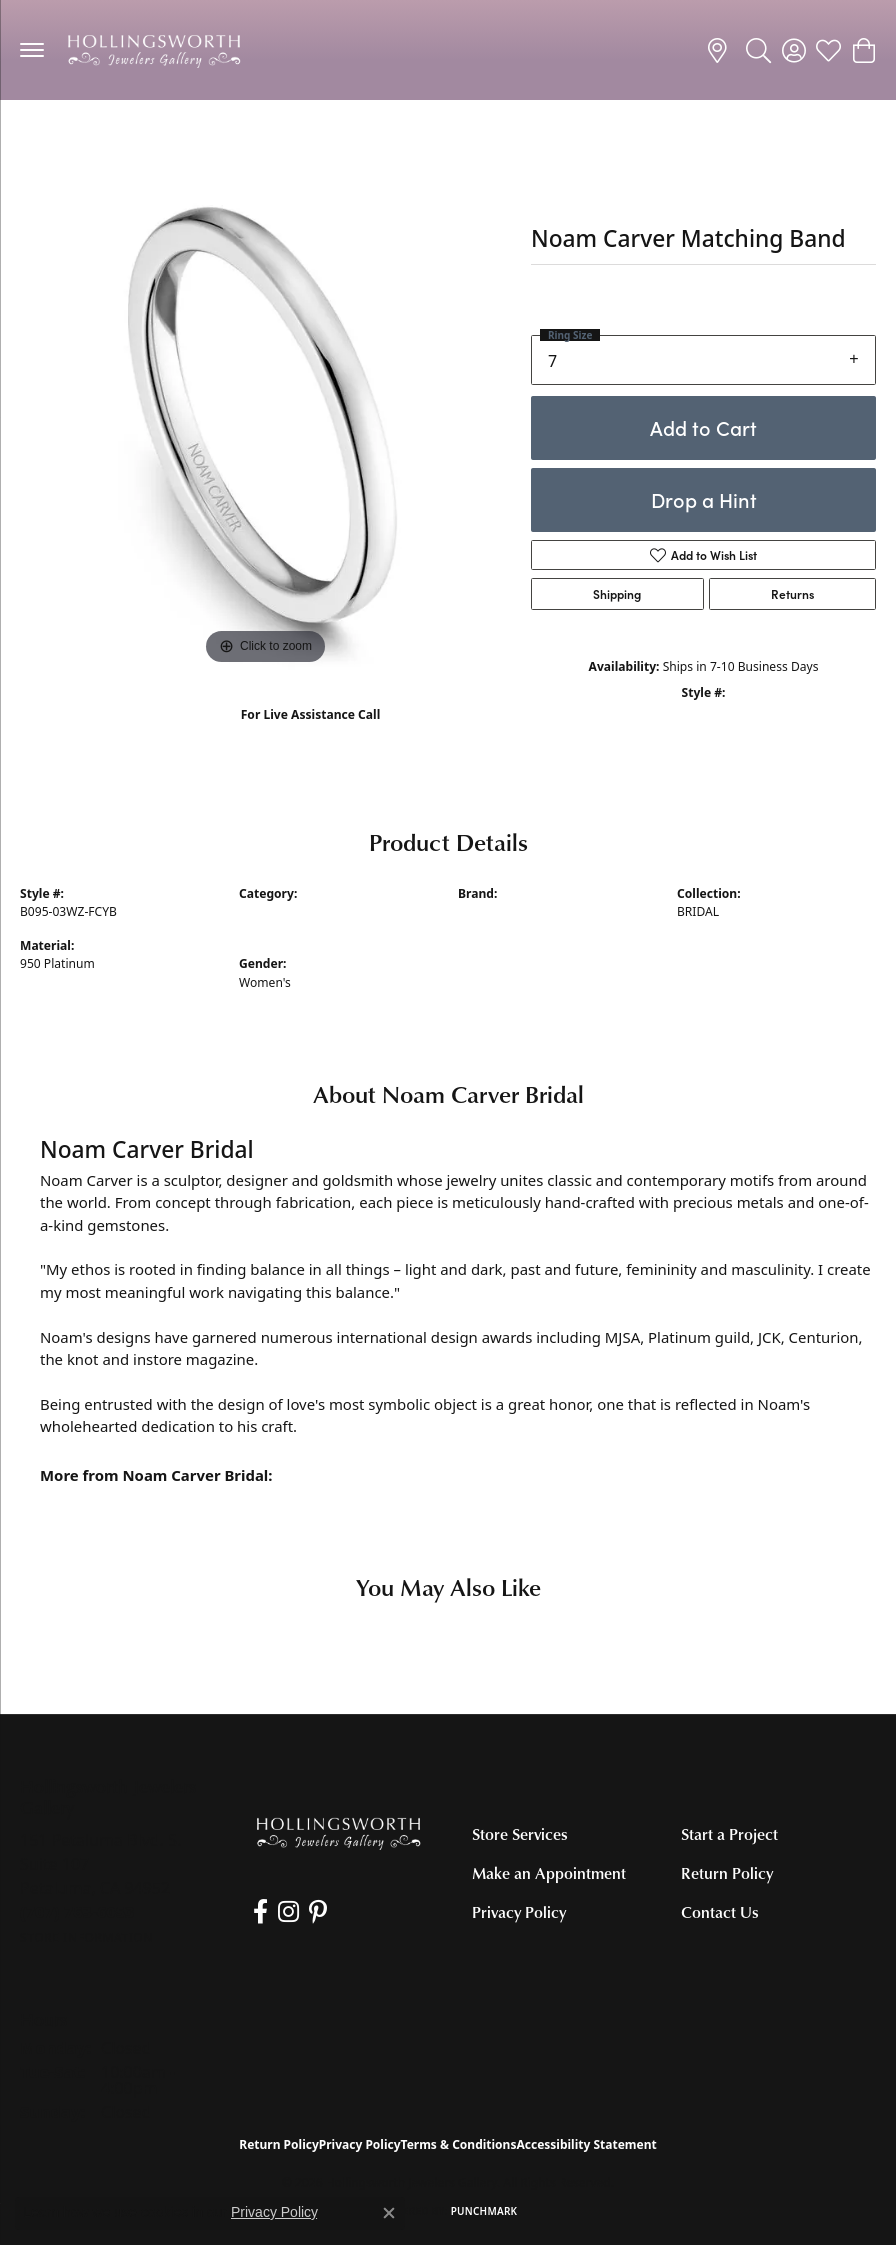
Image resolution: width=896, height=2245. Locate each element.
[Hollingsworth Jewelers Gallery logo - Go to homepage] (154, 50)
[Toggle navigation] (32, 50)
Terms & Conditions (459, 2144)
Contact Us (720, 1912)
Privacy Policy (519, 1912)
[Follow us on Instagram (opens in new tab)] (288, 1912)
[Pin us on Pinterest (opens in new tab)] (318, 1912)
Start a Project (729, 1834)
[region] (265, 424)
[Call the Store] (77, 1912)
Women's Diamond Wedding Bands (137, 139)
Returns (792, 594)
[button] (758, 50)
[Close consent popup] (389, 2213)
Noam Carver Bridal (513, 911)
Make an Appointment (549, 1873)
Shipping (617, 594)
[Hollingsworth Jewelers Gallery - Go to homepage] (338, 1832)
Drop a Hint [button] (704, 499)
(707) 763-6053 (310, 735)
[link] (720, 50)
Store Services (520, 1834)
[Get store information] (86, 1937)
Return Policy (727, 1873)
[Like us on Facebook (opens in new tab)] (260, 1912)
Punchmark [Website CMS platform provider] (484, 2211)
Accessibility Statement (586, 2144)
